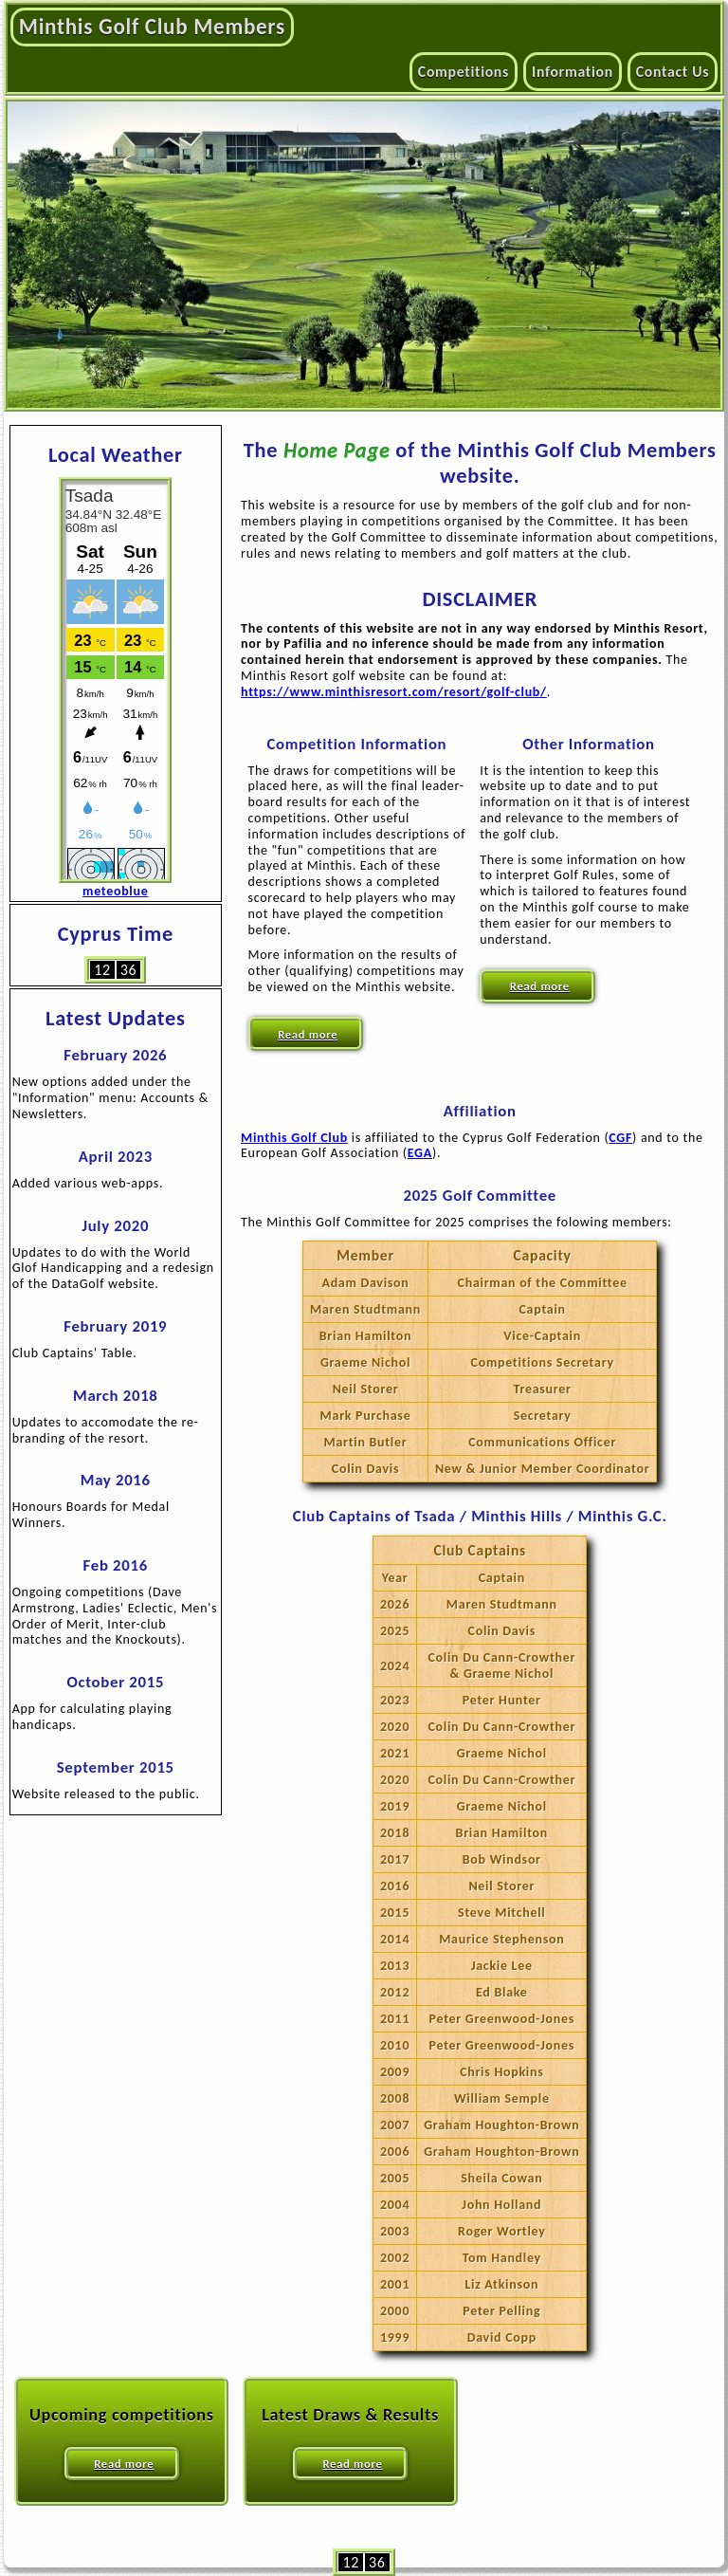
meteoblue (115, 891)
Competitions (463, 72)
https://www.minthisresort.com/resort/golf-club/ (394, 692)
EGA (420, 1153)
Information (572, 72)
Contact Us (672, 72)
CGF (620, 1138)
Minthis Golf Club (294, 1138)
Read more (307, 1034)
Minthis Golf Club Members (152, 26)
